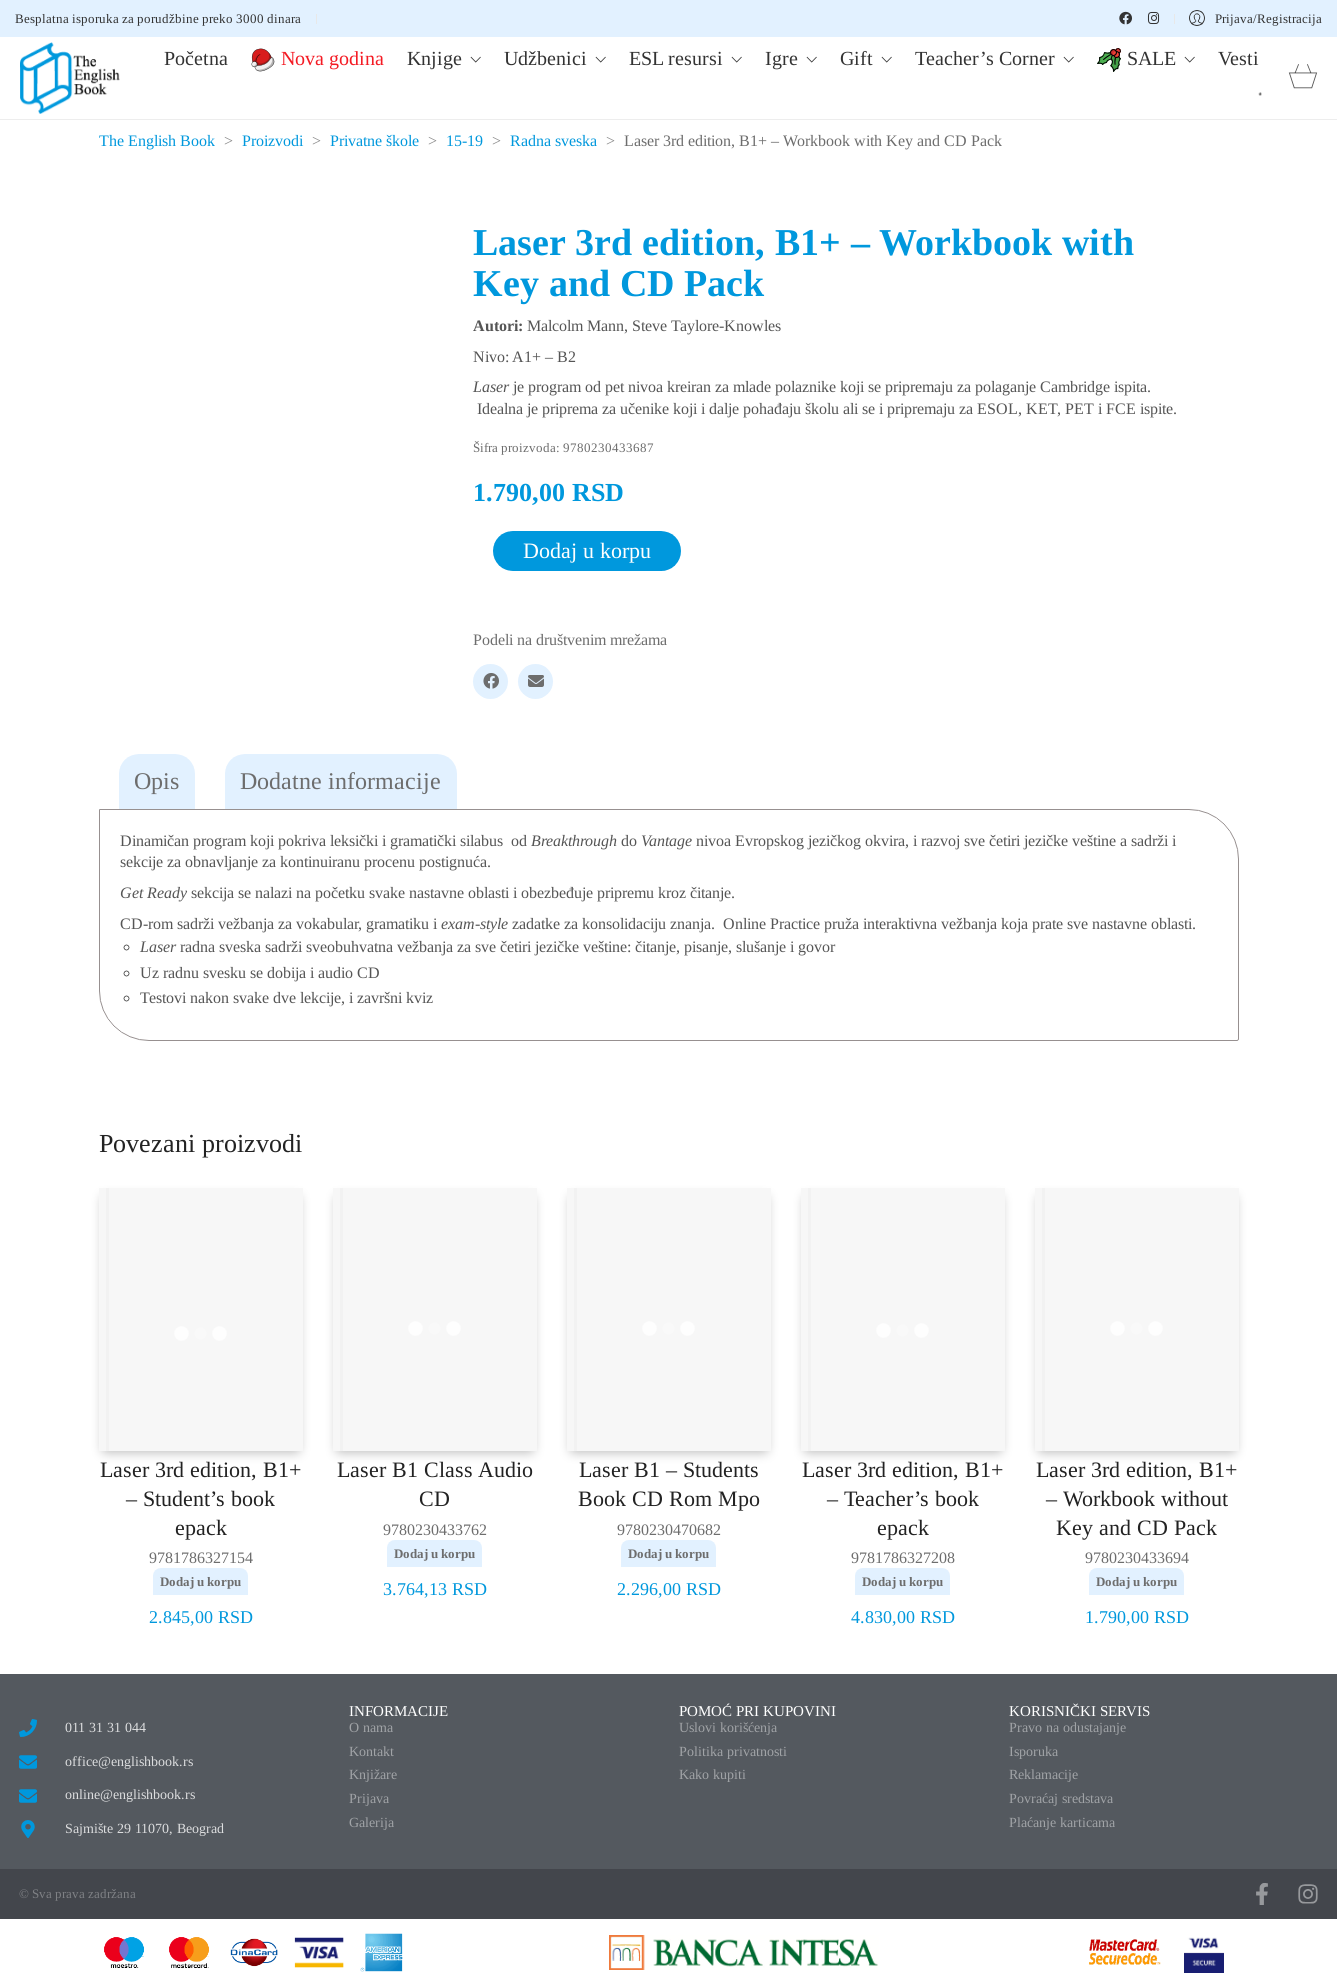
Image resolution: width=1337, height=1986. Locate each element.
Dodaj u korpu (587, 550)
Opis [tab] (156, 781)
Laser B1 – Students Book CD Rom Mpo (669, 1484)
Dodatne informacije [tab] (340, 781)
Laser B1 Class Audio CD (435, 1484)
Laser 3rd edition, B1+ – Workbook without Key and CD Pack (1136, 1498)
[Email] (535, 681)
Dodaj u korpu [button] (200, 1581)
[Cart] (1303, 78)
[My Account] (1255, 18)
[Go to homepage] (70, 78)
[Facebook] (490, 681)
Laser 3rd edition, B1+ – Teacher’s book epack (902, 1498)
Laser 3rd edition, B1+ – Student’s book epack (200, 1498)
